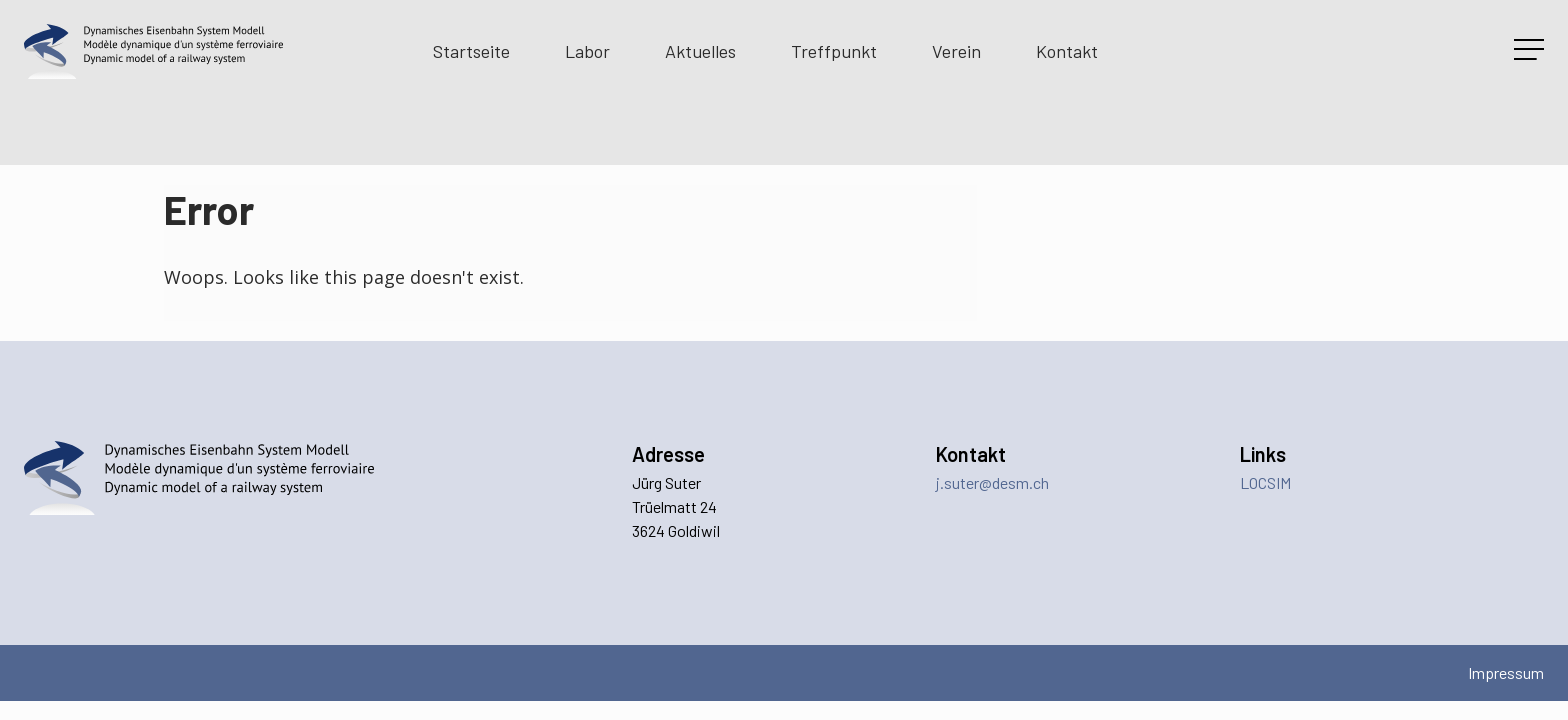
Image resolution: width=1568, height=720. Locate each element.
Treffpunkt (834, 51)
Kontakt (1067, 51)
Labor (587, 51)
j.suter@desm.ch (992, 482)
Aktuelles (700, 51)
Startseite (471, 51)
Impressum (1506, 672)
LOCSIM (1265, 482)
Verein (956, 51)
